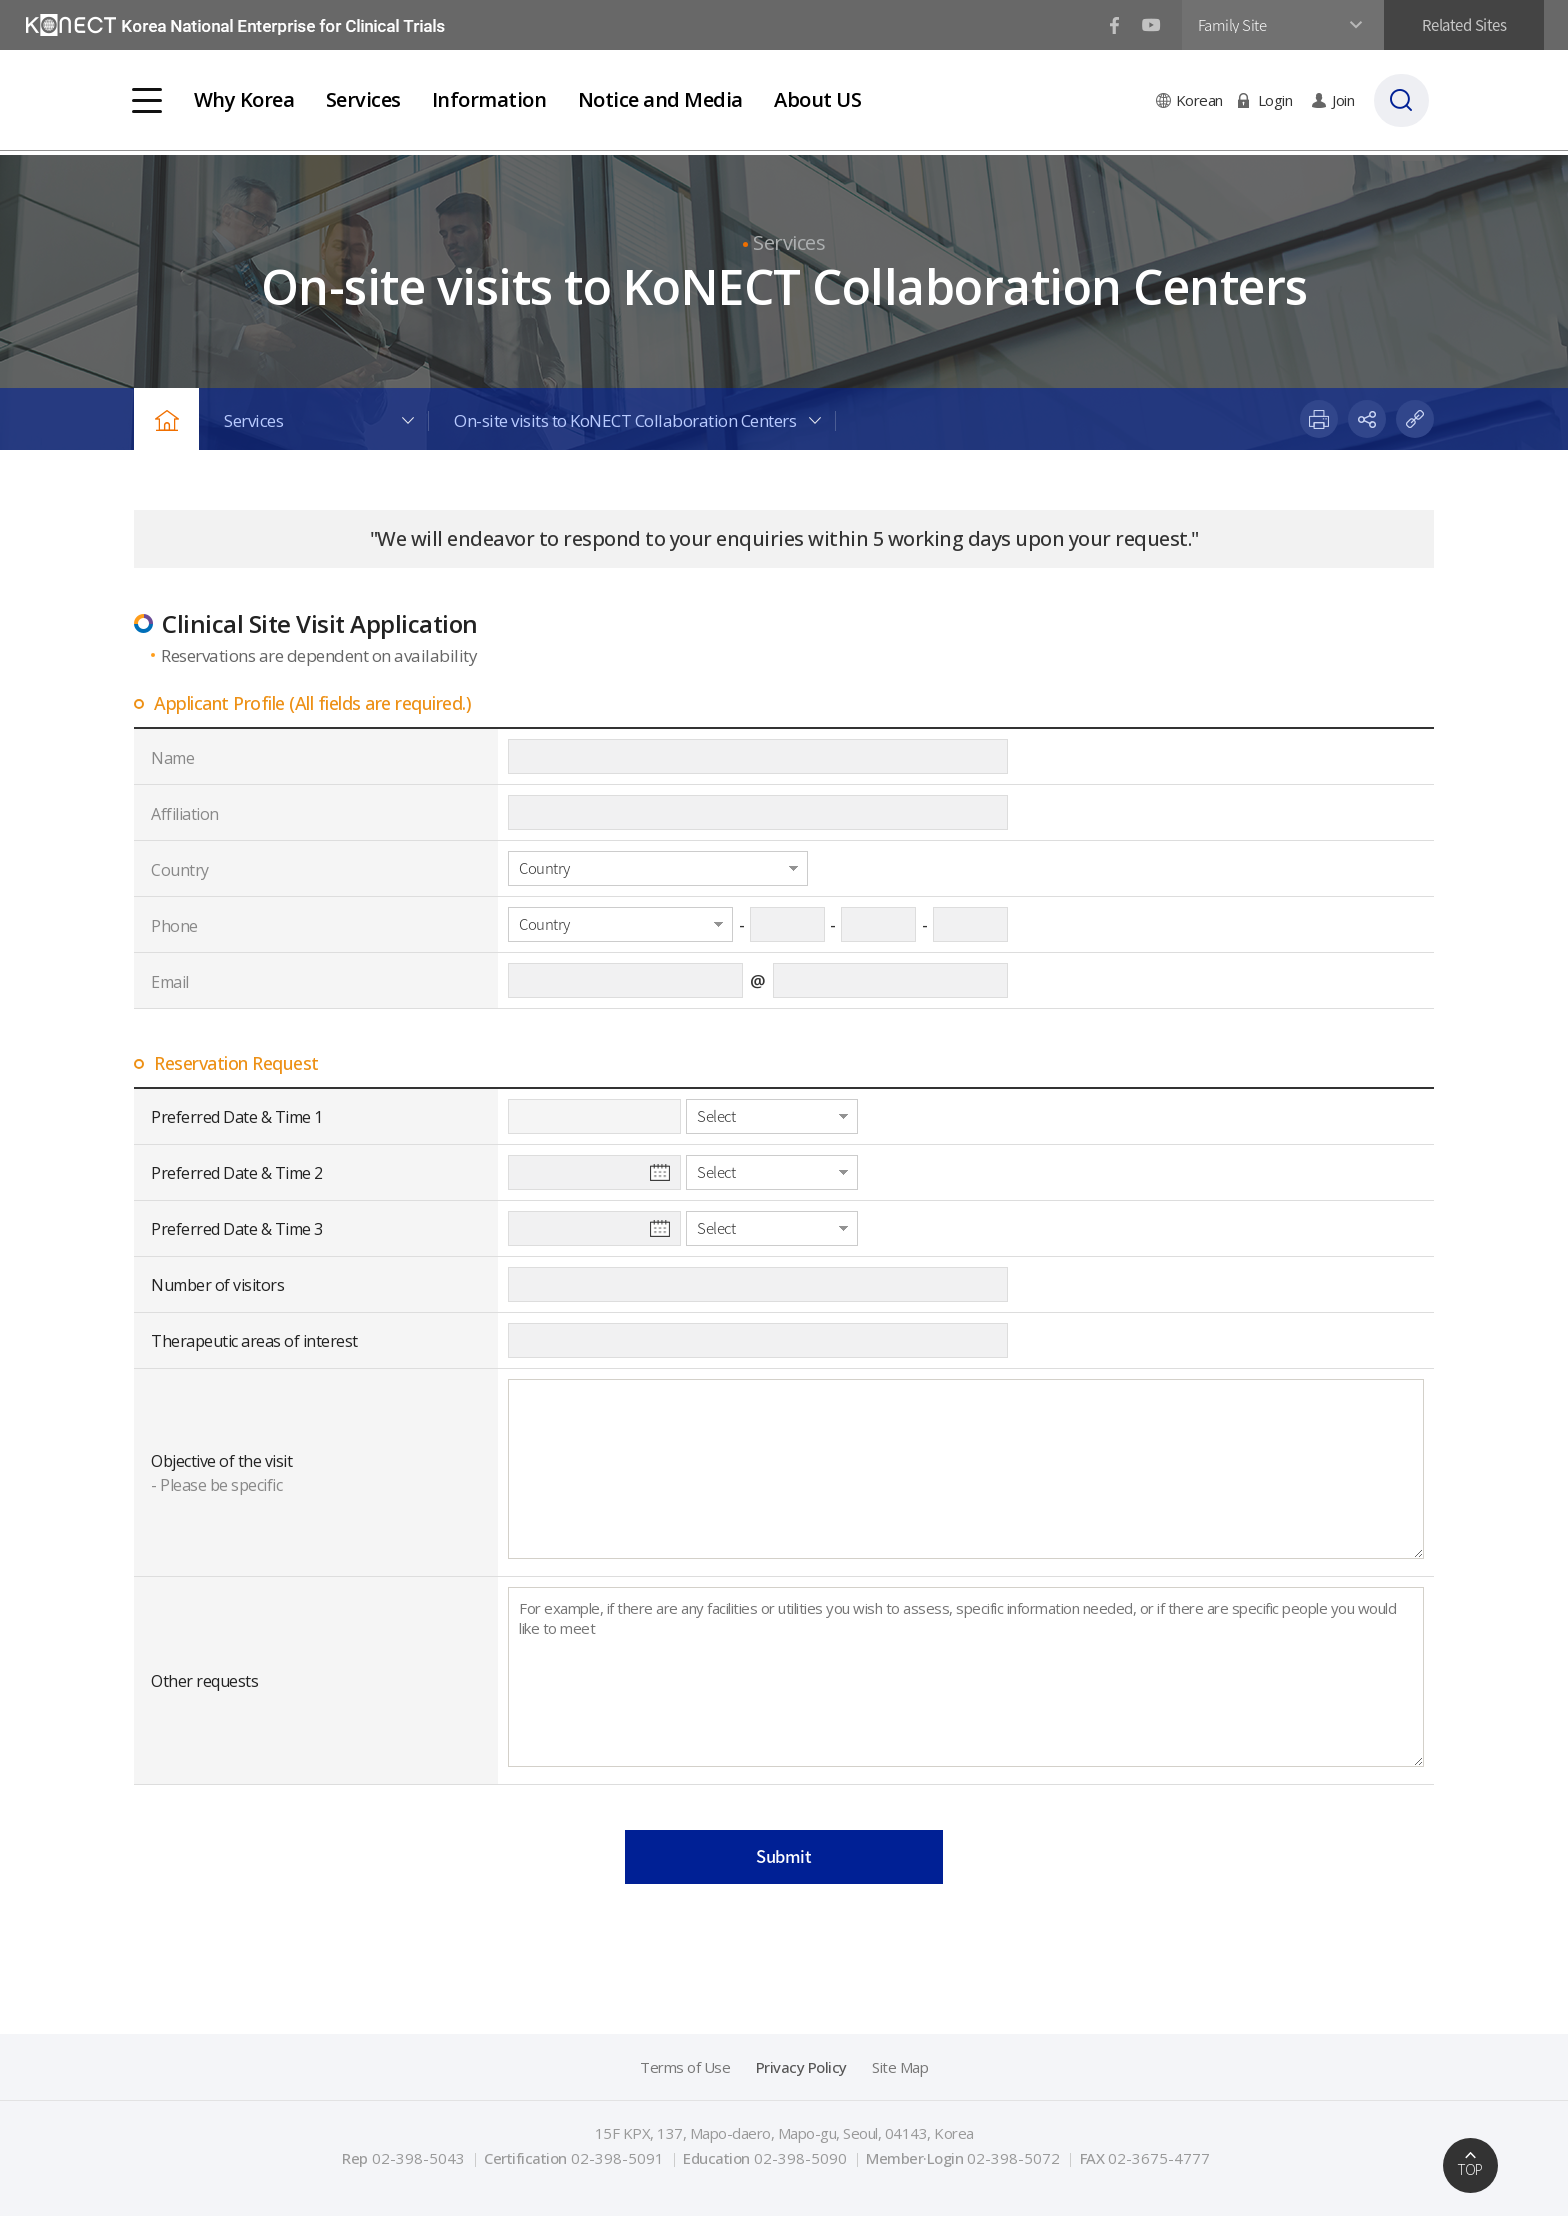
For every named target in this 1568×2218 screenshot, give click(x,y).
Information (492, 99)
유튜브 (1145, 25)
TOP (1470, 2169)
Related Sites (1458, 25)
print (1319, 419)
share (1367, 419)
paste (1415, 419)
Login (1280, 100)
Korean (1204, 100)
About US (820, 99)
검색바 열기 (1413, 100)
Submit (784, 1857)
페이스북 (1108, 25)
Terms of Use (685, 2069)
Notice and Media (662, 99)
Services (365, 99)
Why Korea (246, 99)
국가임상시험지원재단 (239, 25)
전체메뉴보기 (149, 100)
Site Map (900, 2069)
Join (1348, 100)
